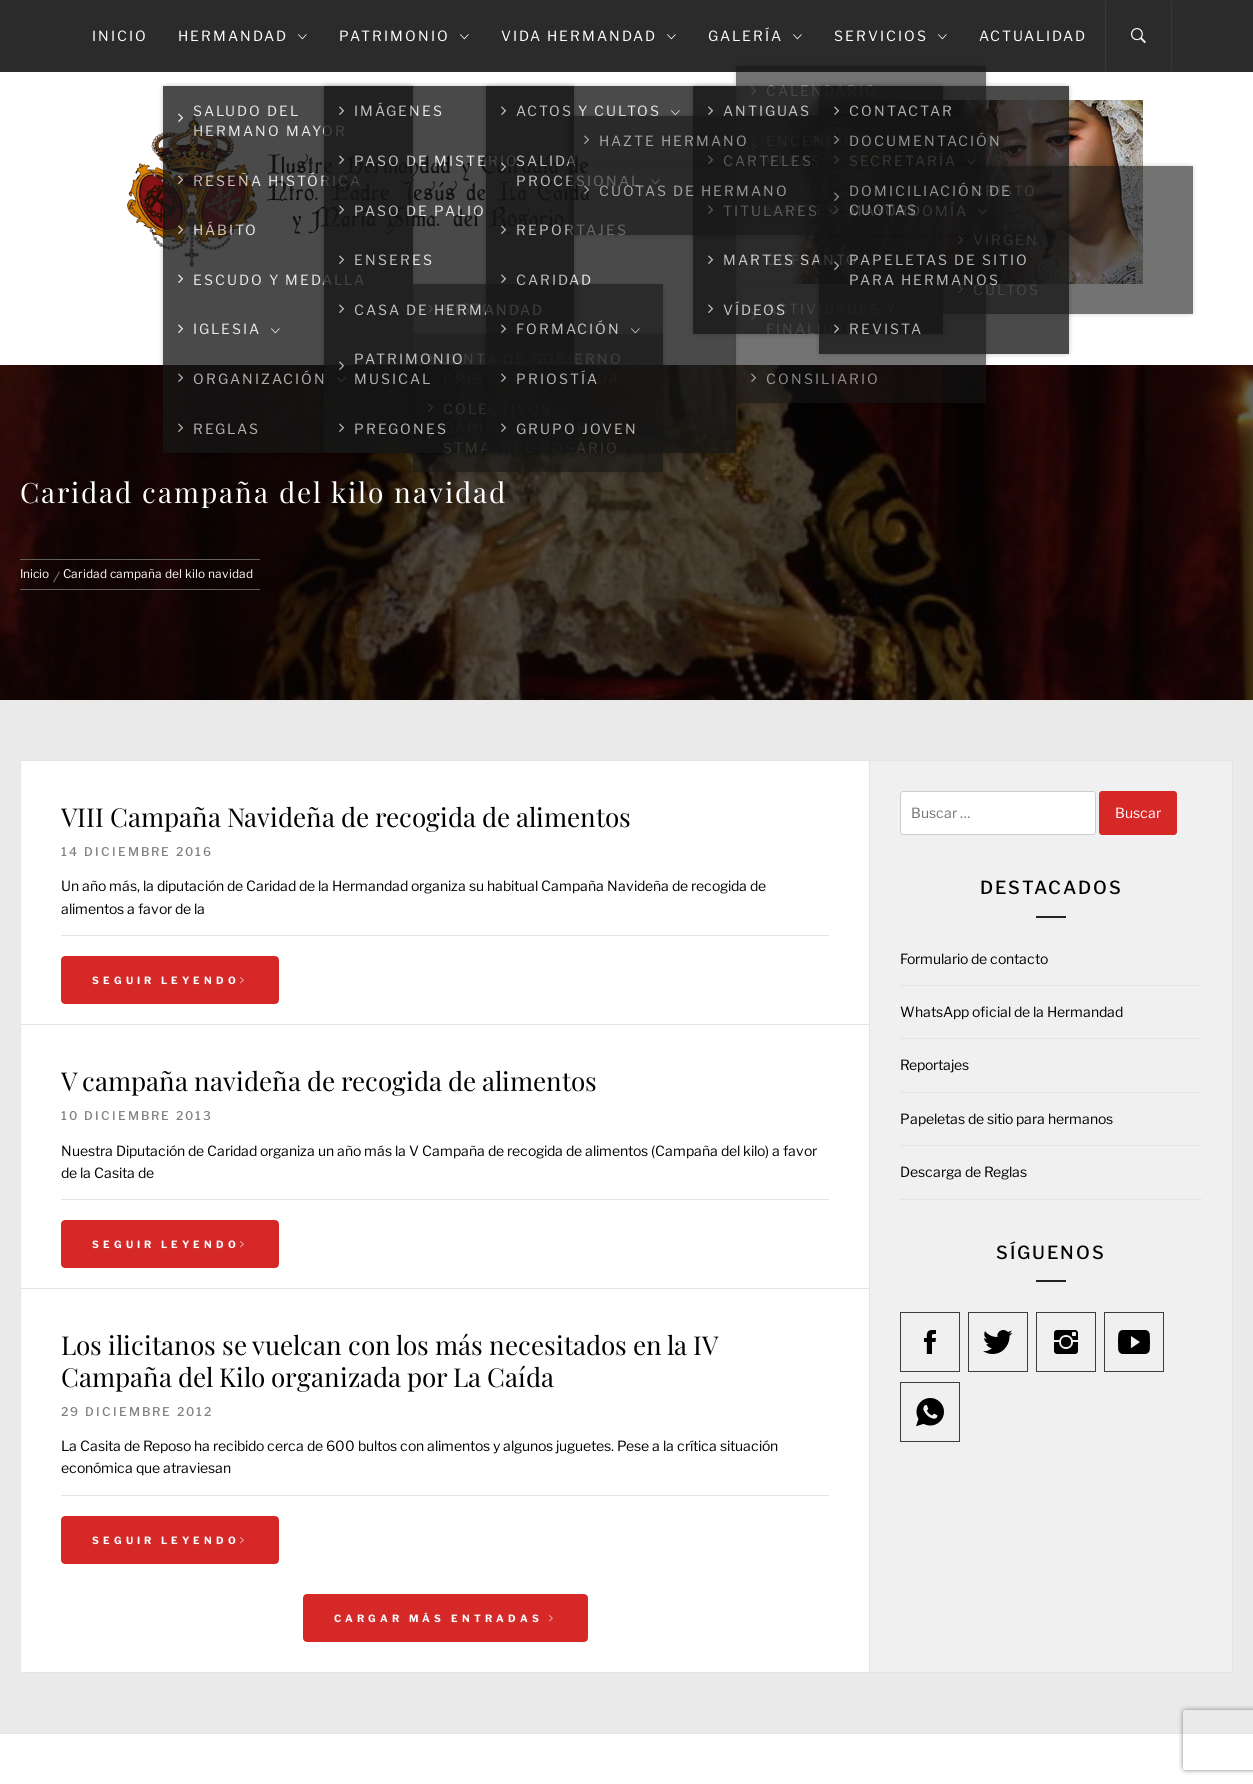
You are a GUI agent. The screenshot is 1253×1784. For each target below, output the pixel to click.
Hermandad (243, 35)
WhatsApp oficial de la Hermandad (1011, 1011)
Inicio (120, 35)
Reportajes (934, 1064)
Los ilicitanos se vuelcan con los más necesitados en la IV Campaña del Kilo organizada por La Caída (389, 1360)
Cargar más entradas (445, 1618)
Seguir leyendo (170, 980)
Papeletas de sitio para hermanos (1006, 1118)
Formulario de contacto (974, 958)
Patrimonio (405, 35)
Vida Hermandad (589, 35)
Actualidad (1033, 35)
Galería (756, 35)
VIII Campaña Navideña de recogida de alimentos (346, 816)
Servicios (891, 35)
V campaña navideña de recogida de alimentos (329, 1080)
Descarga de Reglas (963, 1171)
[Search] (1138, 36)
